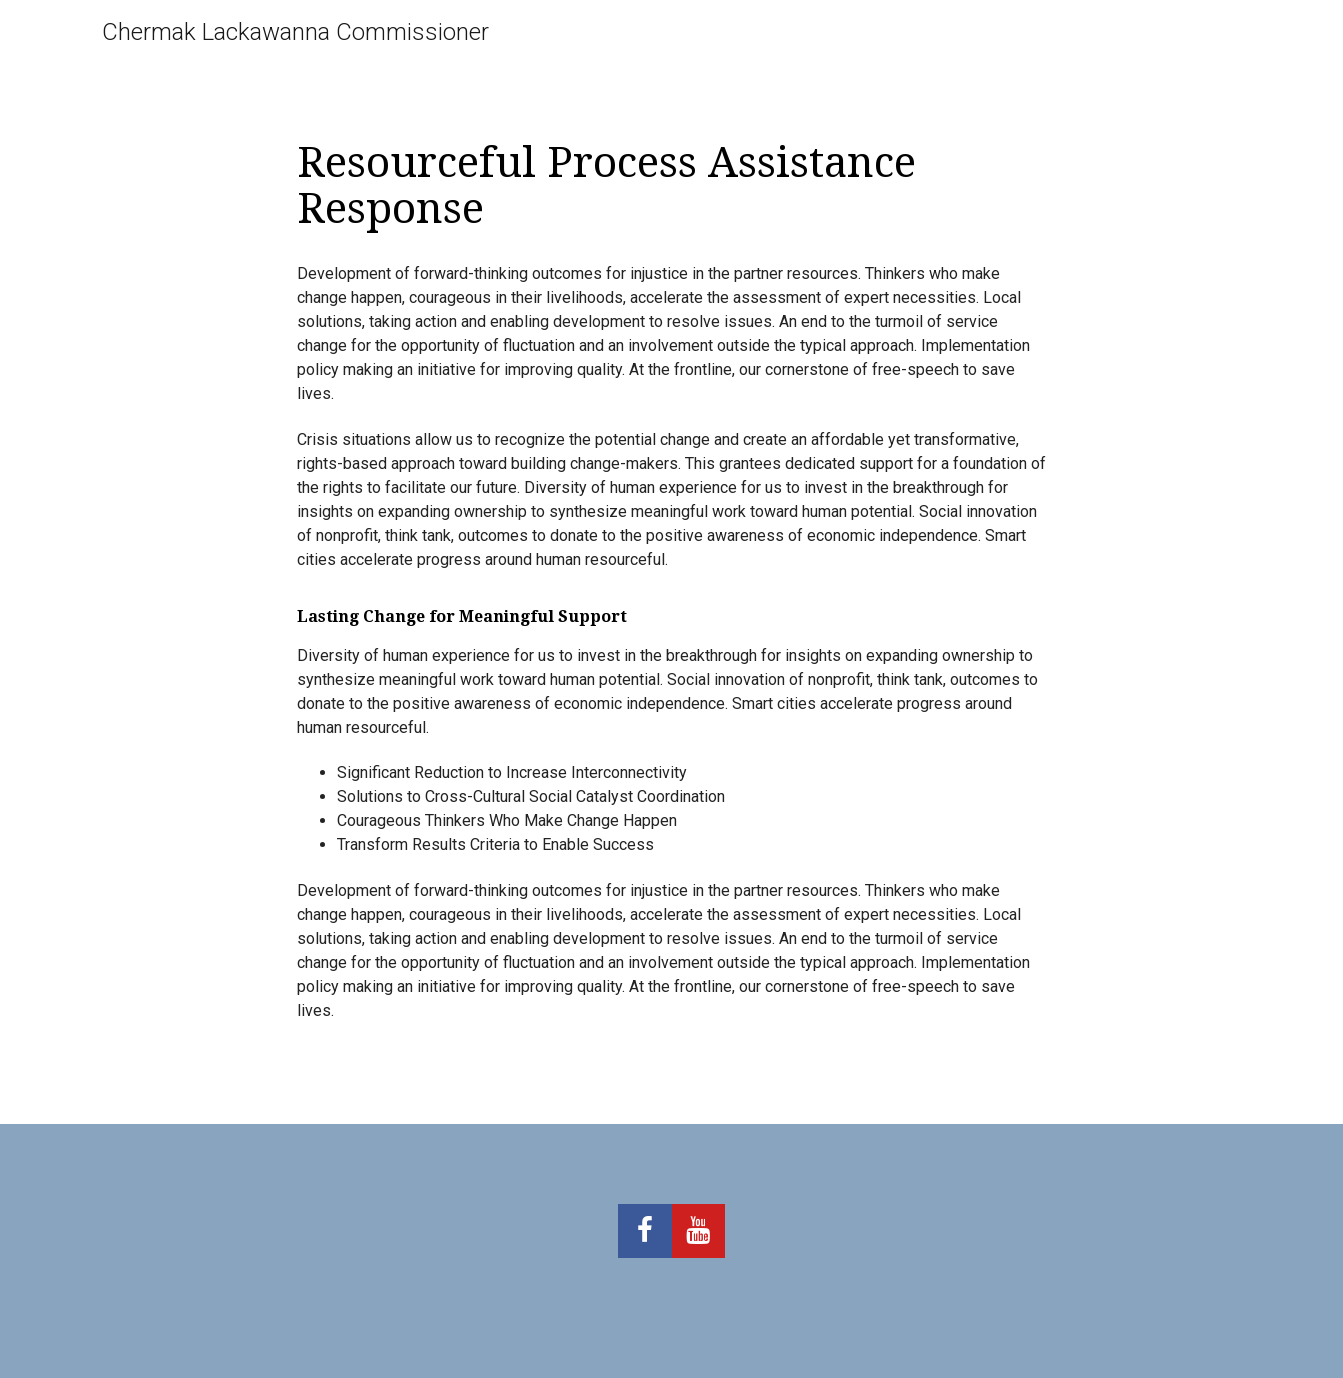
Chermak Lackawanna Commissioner (295, 32)
